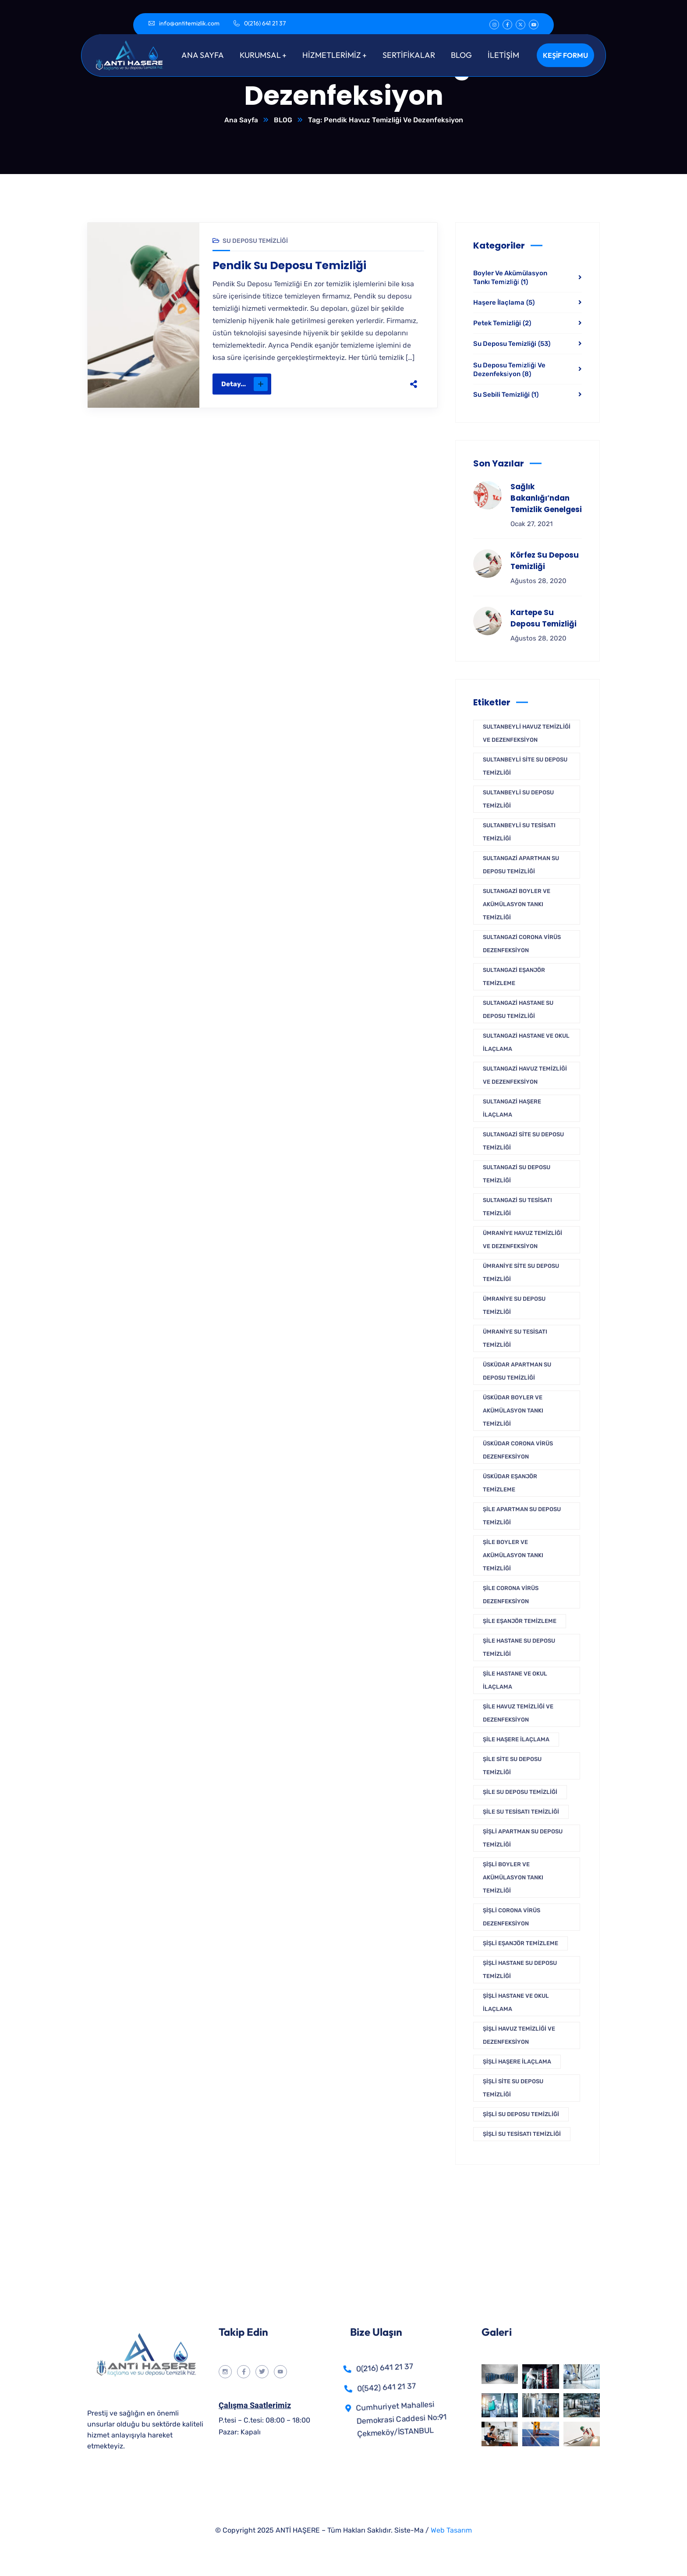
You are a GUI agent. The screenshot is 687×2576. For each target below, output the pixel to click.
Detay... (244, 385)
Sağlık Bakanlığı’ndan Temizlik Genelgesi (546, 498)
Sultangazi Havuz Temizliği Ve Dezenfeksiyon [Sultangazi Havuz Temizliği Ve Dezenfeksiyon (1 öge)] (525, 1075)
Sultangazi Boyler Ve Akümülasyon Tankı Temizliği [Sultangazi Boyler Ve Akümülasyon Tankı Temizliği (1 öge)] (516, 904)
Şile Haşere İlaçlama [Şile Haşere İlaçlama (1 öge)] (516, 1739)
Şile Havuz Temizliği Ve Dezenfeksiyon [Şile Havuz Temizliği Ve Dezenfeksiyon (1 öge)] (518, 1713)
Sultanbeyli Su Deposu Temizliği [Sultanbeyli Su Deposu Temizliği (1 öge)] (518, 799)
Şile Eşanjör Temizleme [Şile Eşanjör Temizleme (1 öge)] (519, 1621)
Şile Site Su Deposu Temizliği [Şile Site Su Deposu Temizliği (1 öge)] (512, 1766)
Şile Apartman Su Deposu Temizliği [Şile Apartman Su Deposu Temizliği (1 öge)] (522, 1516)
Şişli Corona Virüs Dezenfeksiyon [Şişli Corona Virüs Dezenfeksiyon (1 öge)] (511, 1917)
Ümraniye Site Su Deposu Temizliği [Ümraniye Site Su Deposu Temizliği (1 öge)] (521, 1273)
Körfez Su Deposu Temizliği (544, 561)
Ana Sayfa (241, 120)
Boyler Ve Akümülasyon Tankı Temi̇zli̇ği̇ (510, 278)
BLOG (283, 120)
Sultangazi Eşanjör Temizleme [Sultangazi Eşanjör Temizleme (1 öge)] (514, 977)
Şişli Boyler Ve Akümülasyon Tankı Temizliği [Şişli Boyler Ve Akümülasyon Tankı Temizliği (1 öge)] (513, 1877)
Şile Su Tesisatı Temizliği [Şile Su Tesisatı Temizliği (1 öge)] (521, 1812)
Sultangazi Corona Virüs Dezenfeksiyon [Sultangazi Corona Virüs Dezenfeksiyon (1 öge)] (522, 944)
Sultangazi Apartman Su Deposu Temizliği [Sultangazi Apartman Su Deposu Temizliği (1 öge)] (521, 865)
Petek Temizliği (502, 323)
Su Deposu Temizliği (255, 241)
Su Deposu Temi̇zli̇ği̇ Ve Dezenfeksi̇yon (509, 370)
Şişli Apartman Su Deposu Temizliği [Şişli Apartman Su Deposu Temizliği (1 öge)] (523, 1838)
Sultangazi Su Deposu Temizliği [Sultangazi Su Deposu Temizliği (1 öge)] (516, 1174)
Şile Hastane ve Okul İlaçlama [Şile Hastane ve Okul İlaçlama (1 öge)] (515, 1680)
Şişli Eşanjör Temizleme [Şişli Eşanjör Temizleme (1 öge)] (520, 1943)
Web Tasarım (451, 2530)
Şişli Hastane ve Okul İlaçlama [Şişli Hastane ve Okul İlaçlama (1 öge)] (516, 2003)
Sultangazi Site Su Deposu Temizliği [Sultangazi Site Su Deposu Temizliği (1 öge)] (523, 1141)
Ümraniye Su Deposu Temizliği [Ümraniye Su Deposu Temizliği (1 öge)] (514, 1306)
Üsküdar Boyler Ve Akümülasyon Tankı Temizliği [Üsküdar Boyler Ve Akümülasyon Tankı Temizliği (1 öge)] (513, 1411)
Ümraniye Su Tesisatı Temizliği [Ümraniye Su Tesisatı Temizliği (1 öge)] (515, 1338)
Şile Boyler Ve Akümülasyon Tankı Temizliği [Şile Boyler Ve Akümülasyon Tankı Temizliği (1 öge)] (513, 1555)
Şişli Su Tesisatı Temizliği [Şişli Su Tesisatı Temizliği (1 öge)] (522, 2134)
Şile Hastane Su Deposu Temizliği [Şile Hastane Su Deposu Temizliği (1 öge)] (519, 1648)
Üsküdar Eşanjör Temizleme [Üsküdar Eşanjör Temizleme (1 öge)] (510, 1483)
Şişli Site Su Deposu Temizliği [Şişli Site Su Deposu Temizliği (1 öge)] (513, 2088)
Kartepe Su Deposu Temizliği (543, 619)
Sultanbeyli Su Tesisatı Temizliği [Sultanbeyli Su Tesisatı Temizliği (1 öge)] (519, 832)
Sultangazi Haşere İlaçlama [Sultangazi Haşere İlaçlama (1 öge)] (512, 1108)
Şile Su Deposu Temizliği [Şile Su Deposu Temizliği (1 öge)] (520, 1792)
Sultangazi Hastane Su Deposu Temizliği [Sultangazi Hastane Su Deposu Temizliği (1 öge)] (518, 1010)
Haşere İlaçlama (504, 303)
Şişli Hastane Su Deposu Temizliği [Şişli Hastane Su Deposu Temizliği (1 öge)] (520, 1970)
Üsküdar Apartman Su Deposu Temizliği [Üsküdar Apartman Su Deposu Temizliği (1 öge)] (517, 1371)
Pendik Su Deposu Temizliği (292, 266)
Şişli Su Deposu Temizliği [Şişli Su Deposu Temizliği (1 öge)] (521, 2114)
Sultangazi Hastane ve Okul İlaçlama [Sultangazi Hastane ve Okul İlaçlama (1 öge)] (526, 1043)
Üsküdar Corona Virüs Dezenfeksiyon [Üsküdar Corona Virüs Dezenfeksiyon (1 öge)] (518, 1450)
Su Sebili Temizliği (505, 395)
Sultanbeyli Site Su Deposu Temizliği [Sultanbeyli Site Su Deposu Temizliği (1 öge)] (525, 766)
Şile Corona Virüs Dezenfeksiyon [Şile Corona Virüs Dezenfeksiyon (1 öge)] (510, 1595)
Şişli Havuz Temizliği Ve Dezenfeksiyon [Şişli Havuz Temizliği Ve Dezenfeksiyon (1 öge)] (519, 2036)
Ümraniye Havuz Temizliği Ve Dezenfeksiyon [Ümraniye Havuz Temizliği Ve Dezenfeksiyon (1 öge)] (522, 1240)
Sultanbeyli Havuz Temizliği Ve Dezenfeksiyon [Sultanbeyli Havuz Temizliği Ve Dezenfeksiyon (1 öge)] (526, 734)
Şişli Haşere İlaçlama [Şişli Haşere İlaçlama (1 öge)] (517, 2062)
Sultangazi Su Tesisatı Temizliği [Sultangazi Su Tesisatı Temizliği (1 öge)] (517, 1207)
